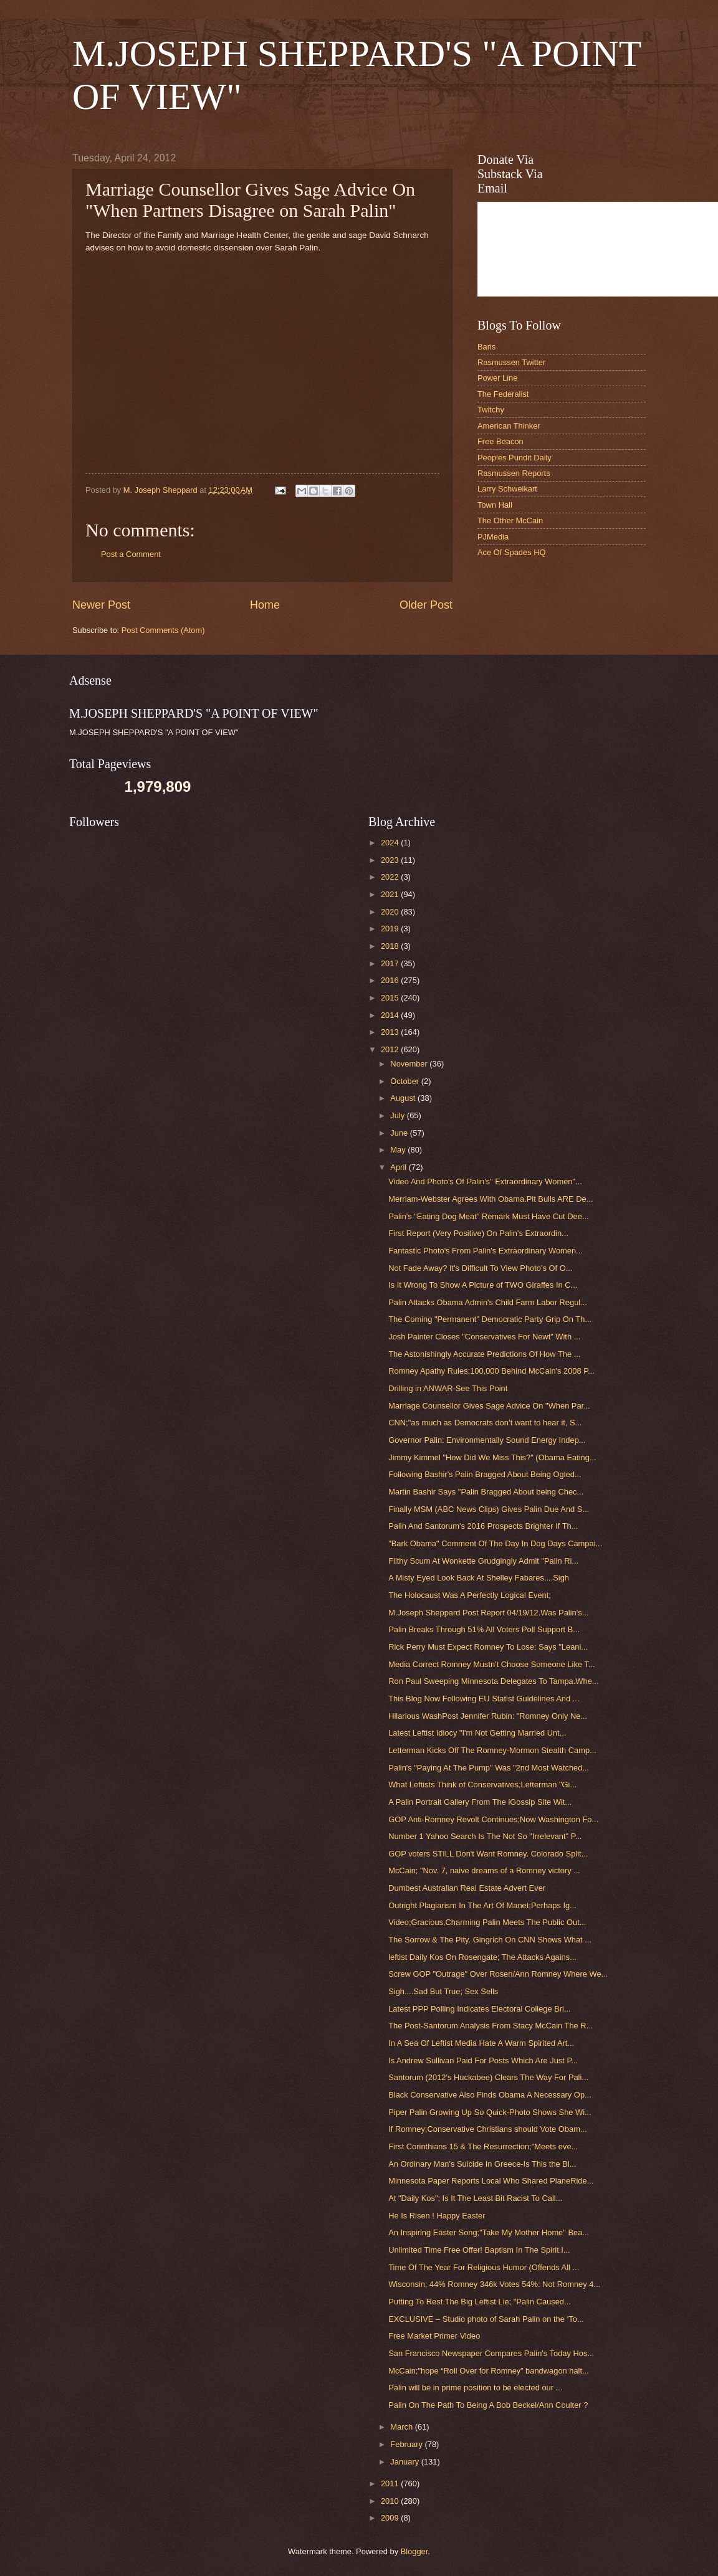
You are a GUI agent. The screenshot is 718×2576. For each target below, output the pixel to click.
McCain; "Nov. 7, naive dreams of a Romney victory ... (484, 1870)
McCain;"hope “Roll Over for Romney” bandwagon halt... (488, 2370)
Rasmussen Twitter (511, 362)
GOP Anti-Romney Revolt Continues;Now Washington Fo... (493, 1819)
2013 (391, 1032)
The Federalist (503, 394)
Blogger (414, 2551)
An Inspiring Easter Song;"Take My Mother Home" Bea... (488, 2232)
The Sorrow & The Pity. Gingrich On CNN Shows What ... (489, 1939)
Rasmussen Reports (513, 473)
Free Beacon (500, 441)
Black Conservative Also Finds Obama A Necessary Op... (489, 2094)
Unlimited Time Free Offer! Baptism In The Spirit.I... (479, 2250)
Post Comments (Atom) (163, 630)
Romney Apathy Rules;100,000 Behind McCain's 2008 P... (491, 1371)
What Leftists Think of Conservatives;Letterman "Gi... (482, 1784)
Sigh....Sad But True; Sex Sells (443, 1991)
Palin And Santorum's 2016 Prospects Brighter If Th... (483, 1526)
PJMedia (493, 536)
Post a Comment (131, 554)
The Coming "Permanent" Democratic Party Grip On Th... (489, 1319)
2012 (391, 1049)
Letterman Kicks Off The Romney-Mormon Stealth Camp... (492, 1750)
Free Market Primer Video (434, 2336)
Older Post (426, 605)
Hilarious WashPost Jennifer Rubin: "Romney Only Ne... (487, 1716)
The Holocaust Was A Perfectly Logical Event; (469, 1595)
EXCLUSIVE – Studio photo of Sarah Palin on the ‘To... (485, 2319)
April (399, 1167)
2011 (391, 2483)
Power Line (497, 378)
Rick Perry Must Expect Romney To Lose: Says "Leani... (488, 1647)
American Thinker (508, 425)
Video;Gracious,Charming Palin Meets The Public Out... (487, 1922)
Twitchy (490, 409)
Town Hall (494, 505)
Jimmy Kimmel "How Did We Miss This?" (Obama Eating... (492, 1457)
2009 (391, 2517)
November (409, 1063)
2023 (391, 860)
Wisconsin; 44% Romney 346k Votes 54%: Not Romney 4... (494, 2284)
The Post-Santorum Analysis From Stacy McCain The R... (490, 2025)
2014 (391, 1015)
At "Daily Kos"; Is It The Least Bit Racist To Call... (475, 2198)
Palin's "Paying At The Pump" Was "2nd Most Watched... (488, 1767)
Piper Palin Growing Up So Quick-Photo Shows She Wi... (489, 2112)
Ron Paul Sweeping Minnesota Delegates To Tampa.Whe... (493, 1681)
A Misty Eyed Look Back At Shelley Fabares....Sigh (478, 1577)
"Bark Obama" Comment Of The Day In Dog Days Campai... (495, 1543)
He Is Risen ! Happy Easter (436, 2215)
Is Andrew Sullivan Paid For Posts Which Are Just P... (483, 2060)
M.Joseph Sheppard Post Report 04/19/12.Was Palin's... (488, 1612)
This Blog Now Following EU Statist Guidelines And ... (483, 1698)
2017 (391, 963)
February (407, 2444)
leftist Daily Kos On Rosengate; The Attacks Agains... (482, 1957)
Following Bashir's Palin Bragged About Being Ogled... (485, 1474)
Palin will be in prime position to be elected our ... (475, 2387)
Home (265, 605)
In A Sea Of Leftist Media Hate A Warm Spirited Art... (481, 2043)
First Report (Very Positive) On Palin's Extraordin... (478, 1233)
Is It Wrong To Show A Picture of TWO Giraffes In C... (482, 1285)
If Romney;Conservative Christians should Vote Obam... (487, 2129)
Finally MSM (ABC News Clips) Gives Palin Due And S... (488, 1509)
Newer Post (101, 605)
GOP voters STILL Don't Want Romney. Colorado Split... (488, 1853)
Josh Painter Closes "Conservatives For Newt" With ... (484, 1336)
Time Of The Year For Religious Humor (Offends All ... (483, 2267)
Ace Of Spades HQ (511, 552)
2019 (391, 928)
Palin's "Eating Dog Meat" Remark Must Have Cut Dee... (488, 1216)
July (398, 1115)
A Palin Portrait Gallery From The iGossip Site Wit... (480, 1802)
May (399, 1149)
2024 (391, 842)
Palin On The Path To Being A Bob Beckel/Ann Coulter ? (488, 2405)
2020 (391, 911)
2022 (391, 877)
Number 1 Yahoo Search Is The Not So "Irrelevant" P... (485, 1836)
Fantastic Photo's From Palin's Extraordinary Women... (485, 1250)
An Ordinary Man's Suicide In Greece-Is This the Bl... (482, 2164)
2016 (391, 980)
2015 (391, 997)
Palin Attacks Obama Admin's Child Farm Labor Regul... (487, 1302)
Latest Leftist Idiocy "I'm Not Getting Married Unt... (477, 1732)
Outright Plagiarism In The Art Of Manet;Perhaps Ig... (482, 1905)
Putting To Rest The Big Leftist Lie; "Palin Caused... (479, 2301)
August (404, 1098)
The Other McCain (510, 520)
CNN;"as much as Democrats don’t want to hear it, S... (485, 1422)
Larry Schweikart (507, 488)
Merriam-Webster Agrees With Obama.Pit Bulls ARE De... (490, 1199)
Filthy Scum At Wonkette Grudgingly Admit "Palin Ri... (483, 1561)
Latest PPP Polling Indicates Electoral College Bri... (479, 2008)
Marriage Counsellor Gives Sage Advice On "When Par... (489, 1405)
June (400, 1133)
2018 (391, 946)
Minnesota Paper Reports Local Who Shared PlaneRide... (490, 2180)
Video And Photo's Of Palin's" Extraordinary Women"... (485, 1181)
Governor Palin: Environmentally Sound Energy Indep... (486, 1440)
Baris (486, 346)
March (402, 2426)
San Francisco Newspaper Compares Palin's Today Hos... (491, 2353)
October (405, 1081)
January (405, 2461)
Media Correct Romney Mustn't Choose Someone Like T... (491, 1664)
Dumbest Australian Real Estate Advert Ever (466, 1888)
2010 (391, 2501)
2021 (391, 894)
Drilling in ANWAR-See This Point (447, 1388)
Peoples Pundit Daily (514, 457)
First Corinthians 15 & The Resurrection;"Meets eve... (483, 2146)
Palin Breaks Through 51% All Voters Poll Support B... (484, 1629)
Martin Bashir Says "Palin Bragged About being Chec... (485, 1491)
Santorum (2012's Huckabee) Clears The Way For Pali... (488, 2077)
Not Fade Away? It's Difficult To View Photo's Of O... (480, 1268)
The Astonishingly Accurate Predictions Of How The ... (484, 1354)
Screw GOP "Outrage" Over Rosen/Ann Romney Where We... (498, 1974)
